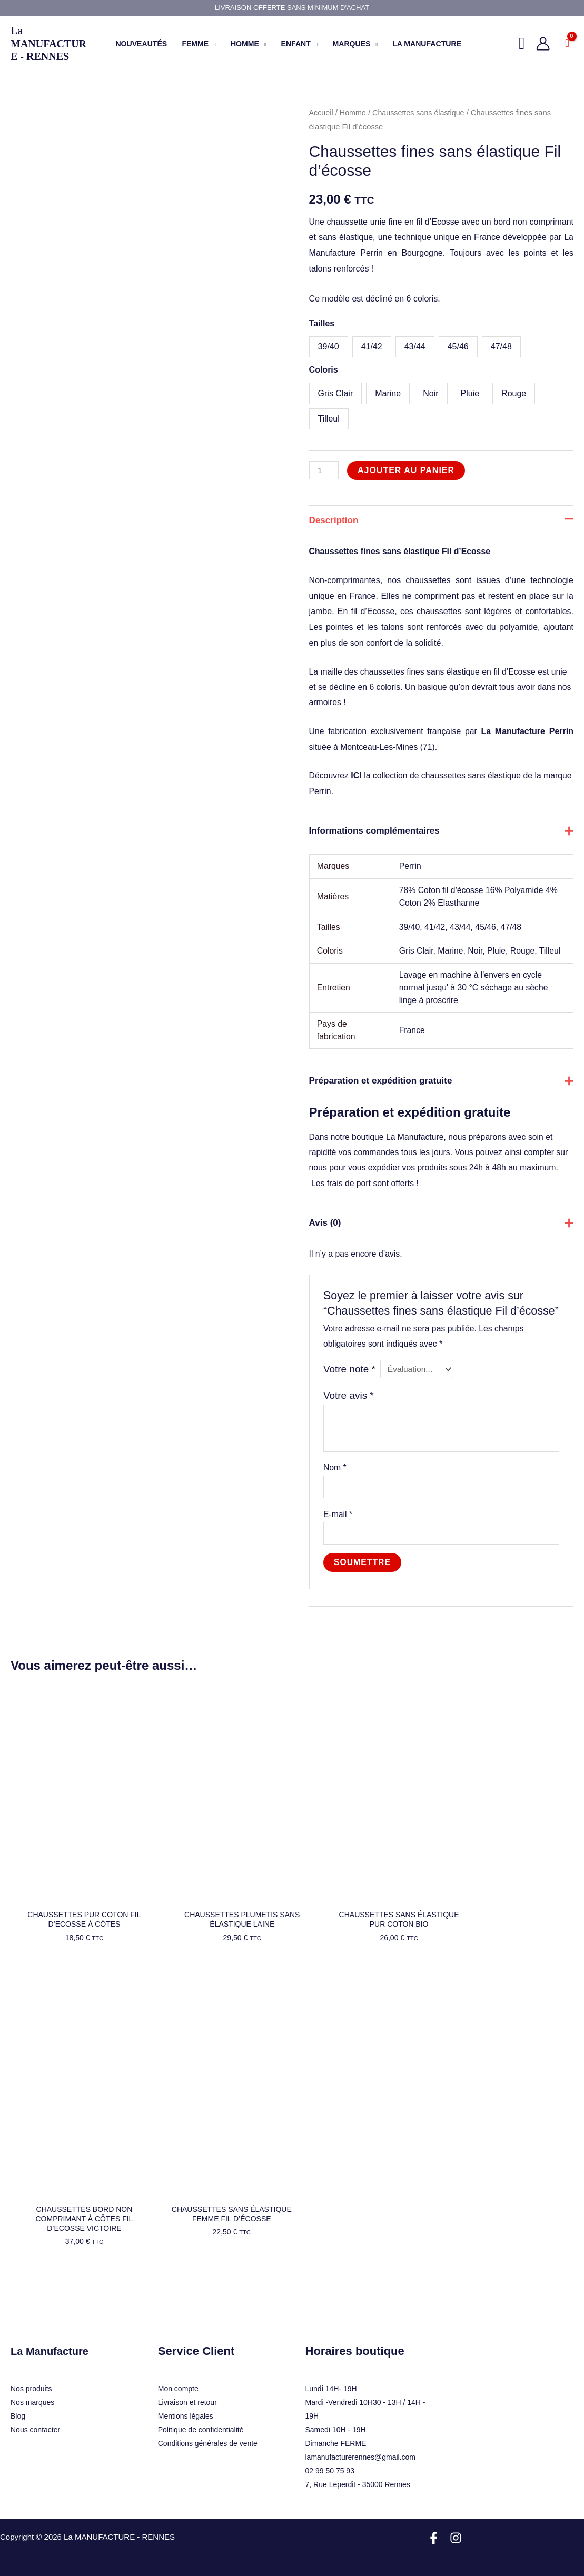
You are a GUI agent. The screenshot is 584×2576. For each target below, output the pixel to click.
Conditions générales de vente (208, 2437)
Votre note (349, 1393)
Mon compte (178, 2383)
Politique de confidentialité (201, 2424)
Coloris (323, 369)
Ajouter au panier (407, 470)
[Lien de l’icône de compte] (543, 43)
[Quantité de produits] (324, 470)
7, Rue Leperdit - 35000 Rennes (357, 2478)
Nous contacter (35, 2424)
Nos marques (32, 2396)
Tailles (322, 323)
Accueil (321, 112)
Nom (335, 1492)
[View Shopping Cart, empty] (567, 44)
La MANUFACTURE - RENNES (48, 43)
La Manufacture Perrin (527, 733)
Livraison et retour (187, 2396)
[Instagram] (456, 2532)
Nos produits (31, 2383)
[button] (212, 43)
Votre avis (348, 1420)
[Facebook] (434, 2532)
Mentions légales (185, 2410)
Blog (18, 2410)
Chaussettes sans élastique (421, 112)
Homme (354, 112)
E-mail (338, 1540)
